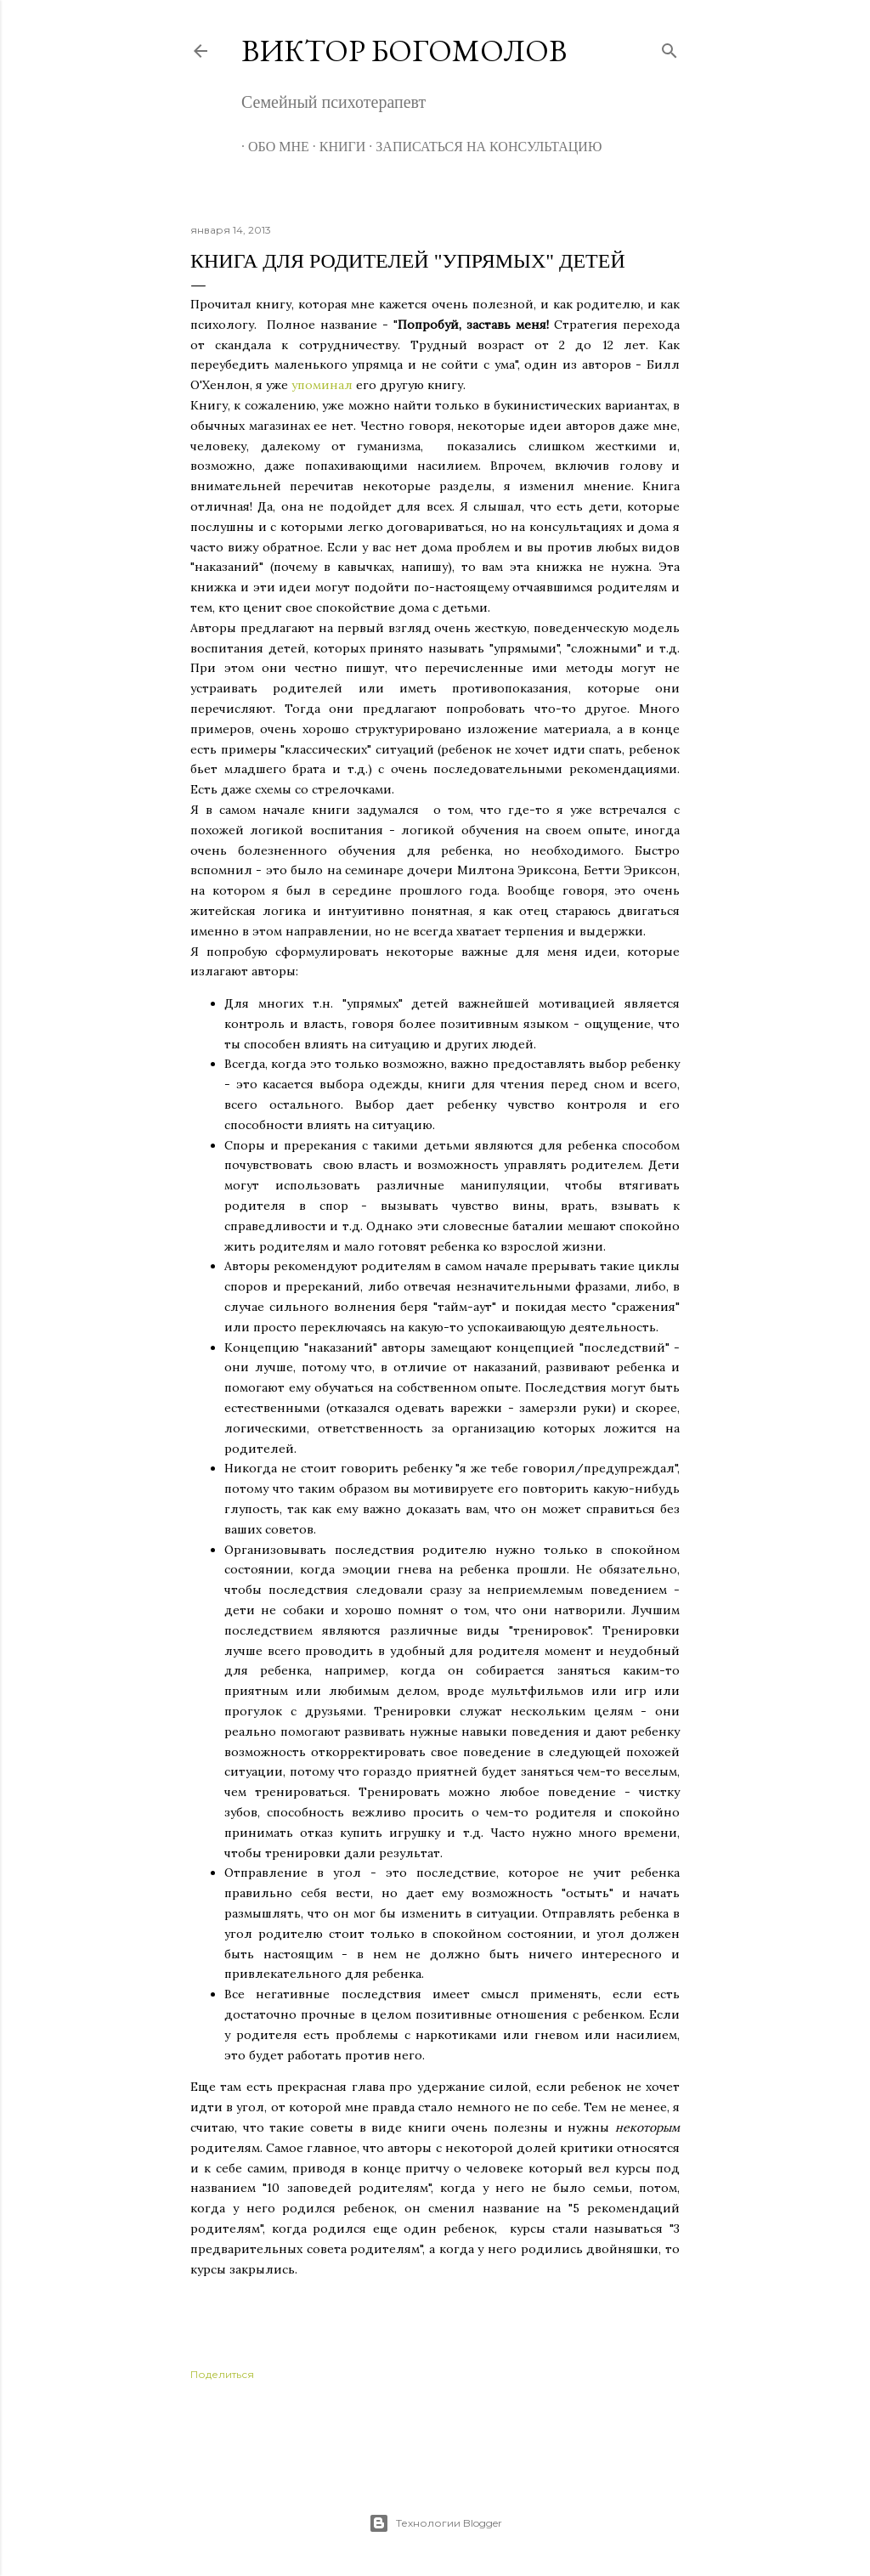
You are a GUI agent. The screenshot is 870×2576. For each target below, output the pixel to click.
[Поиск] (669, 47)
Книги (336, 146)
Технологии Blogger (435, 2523)
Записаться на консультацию (482, 146)
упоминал (323, 385)
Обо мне (271, 146)
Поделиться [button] (222, 2374)
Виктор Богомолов (404, 51)
